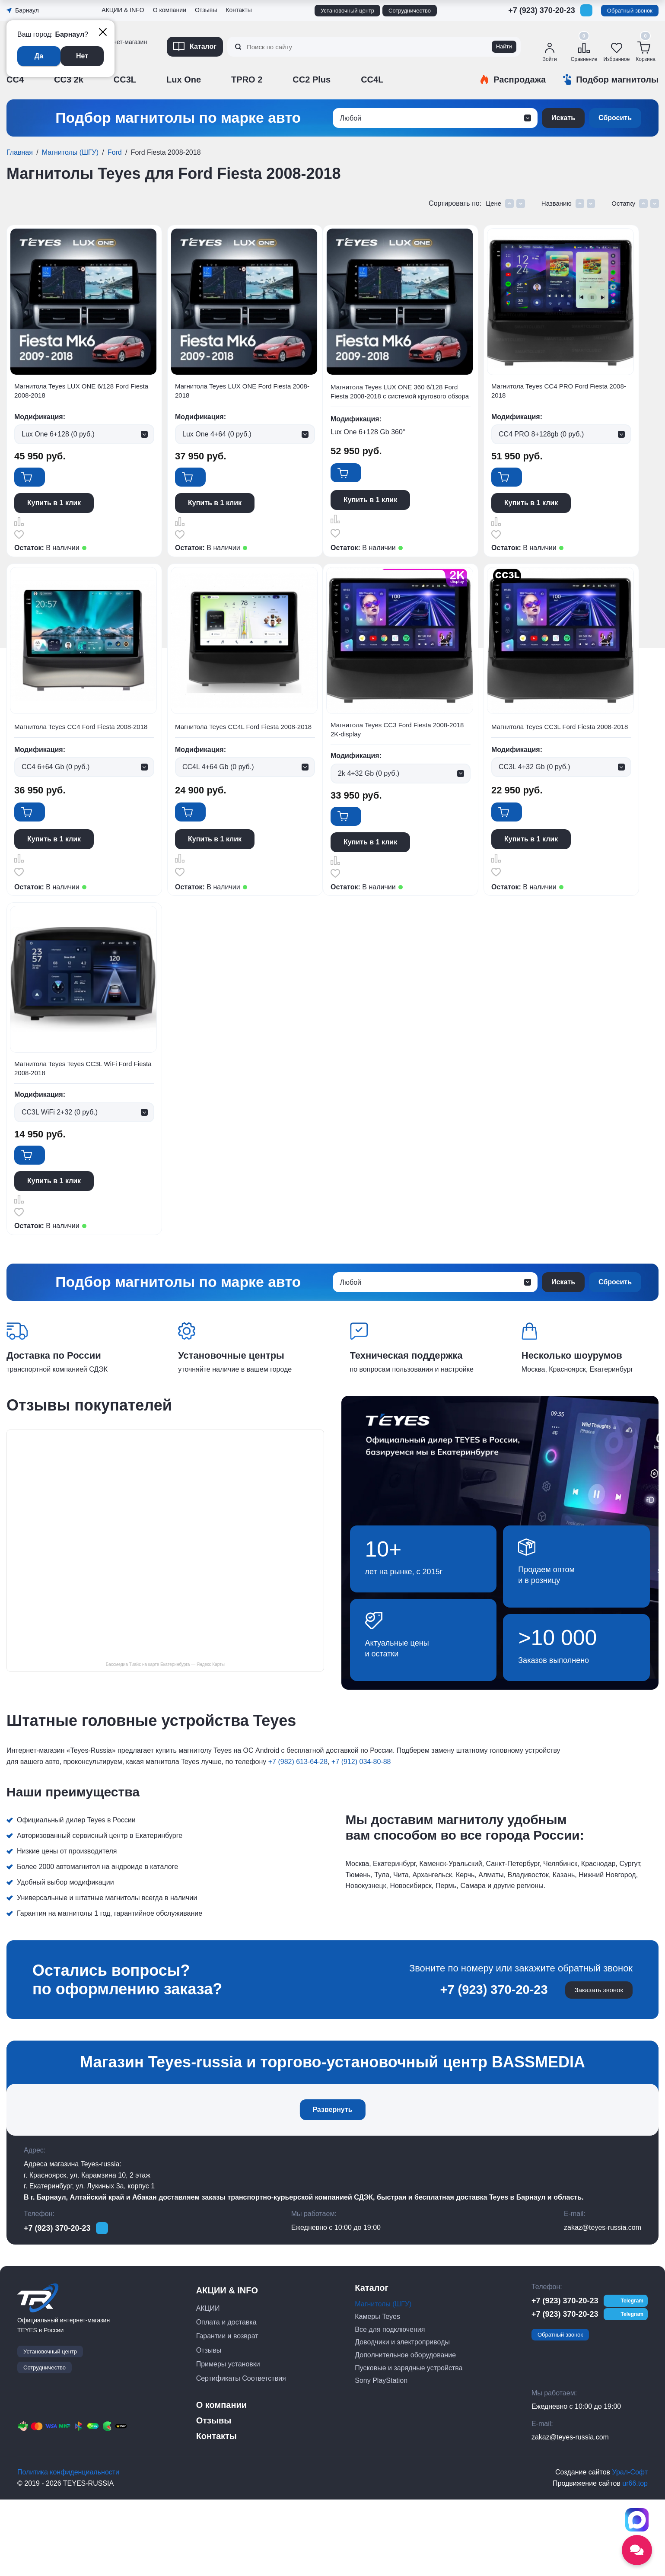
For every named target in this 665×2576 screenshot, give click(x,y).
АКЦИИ (208, 2384)
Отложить (20, 543)
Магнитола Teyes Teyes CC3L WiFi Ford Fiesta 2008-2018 (409, 1121)
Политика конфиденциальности (68, 2548)
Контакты (238, 9)
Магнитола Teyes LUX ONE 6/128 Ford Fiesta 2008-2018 (77, 393)
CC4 (15, 79)
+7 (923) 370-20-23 (541, 10)
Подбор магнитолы (617, 79)
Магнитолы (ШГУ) (70, 152)
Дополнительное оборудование (405, 2431)
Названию (562, 203)
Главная (19, 152)
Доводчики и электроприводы (402, 2418)
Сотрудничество (409, 10)
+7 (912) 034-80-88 (361, 1835)
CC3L (125, 79)
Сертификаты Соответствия (241, 2454)
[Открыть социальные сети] (637, 2550)
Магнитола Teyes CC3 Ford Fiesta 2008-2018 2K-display (79, 1121)
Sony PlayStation (381, 2457)
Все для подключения (390, 2406)
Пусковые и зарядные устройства (408, 2444)
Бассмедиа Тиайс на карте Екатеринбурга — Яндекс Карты (165, 1737)
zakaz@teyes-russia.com (602, 2303)
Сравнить (20, 530)
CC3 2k (68, 79)
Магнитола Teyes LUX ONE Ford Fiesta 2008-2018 (240, 393)
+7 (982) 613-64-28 (298, 1835)
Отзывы (206, 9)
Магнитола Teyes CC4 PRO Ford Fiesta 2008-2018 (76, 758)
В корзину (46, 485)
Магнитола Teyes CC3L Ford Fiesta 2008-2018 (246, 1121)
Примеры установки (228, 2440)
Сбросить (615, 117)
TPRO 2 (246, 79)
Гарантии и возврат (227, 2412)
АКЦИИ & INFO (123, 9)
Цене (501, 203)
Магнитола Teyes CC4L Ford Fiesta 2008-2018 (410, 758)
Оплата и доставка (226, 2398)
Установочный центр (347, 10)
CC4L (372, 79)
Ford (115, 152)
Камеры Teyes (377, 2393)
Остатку (627, 203)
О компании (169, 9)
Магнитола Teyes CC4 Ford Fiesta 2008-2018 (243, 758)
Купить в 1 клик (55, 512)
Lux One (183, 79)
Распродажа (519, 79)
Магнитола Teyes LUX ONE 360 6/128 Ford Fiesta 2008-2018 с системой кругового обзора (414, 399)
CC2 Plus (312, 79)
